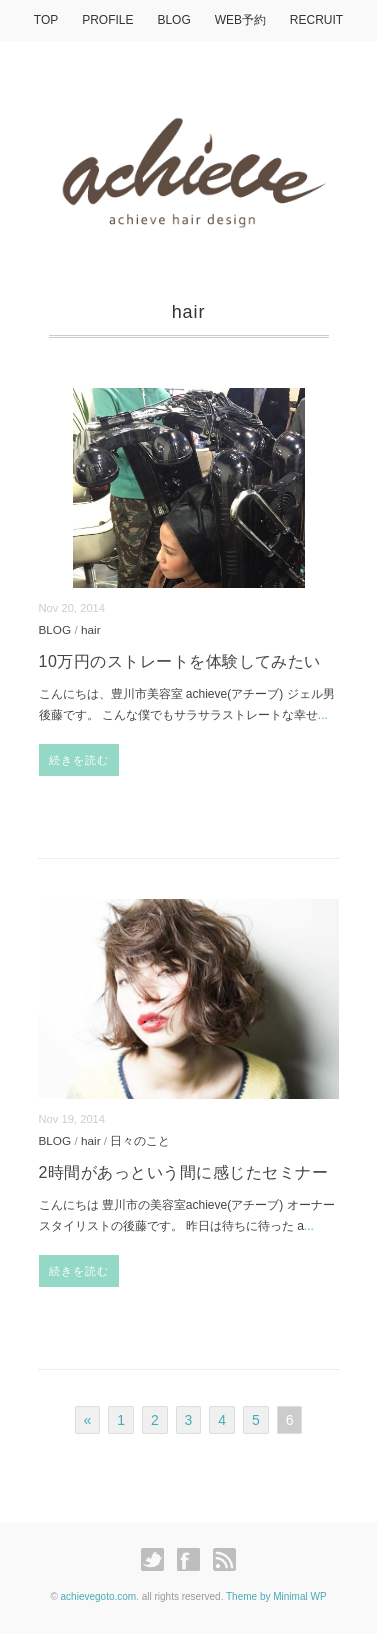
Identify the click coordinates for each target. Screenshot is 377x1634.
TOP (46, 20)
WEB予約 (240, 20)
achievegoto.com (99, 1596)
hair (91, 629)
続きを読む (79, 760)
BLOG (173, 20)
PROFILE (107, 20)
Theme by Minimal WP (276, 1596)
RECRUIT (316, 20)
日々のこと (140, 1140)
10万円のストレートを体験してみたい (180, 661)
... (323, 715)
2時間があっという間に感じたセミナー (184, 1172)
